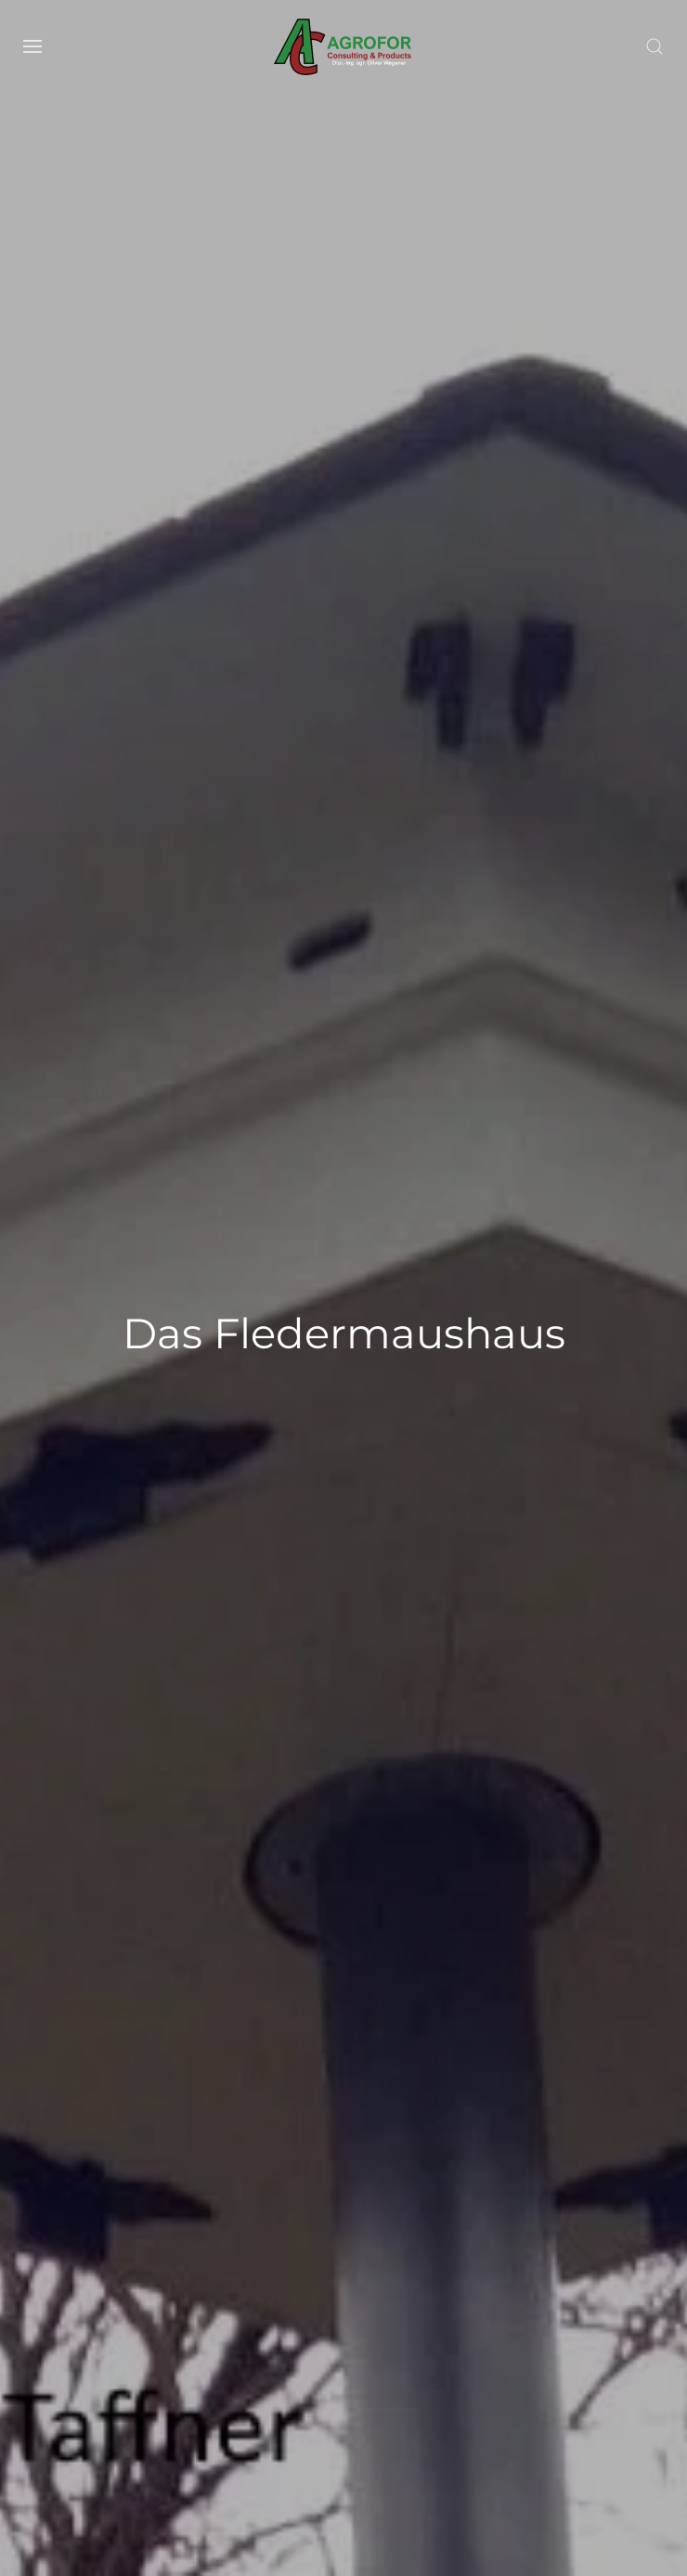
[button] (32, 46)
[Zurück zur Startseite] (343, 46)
